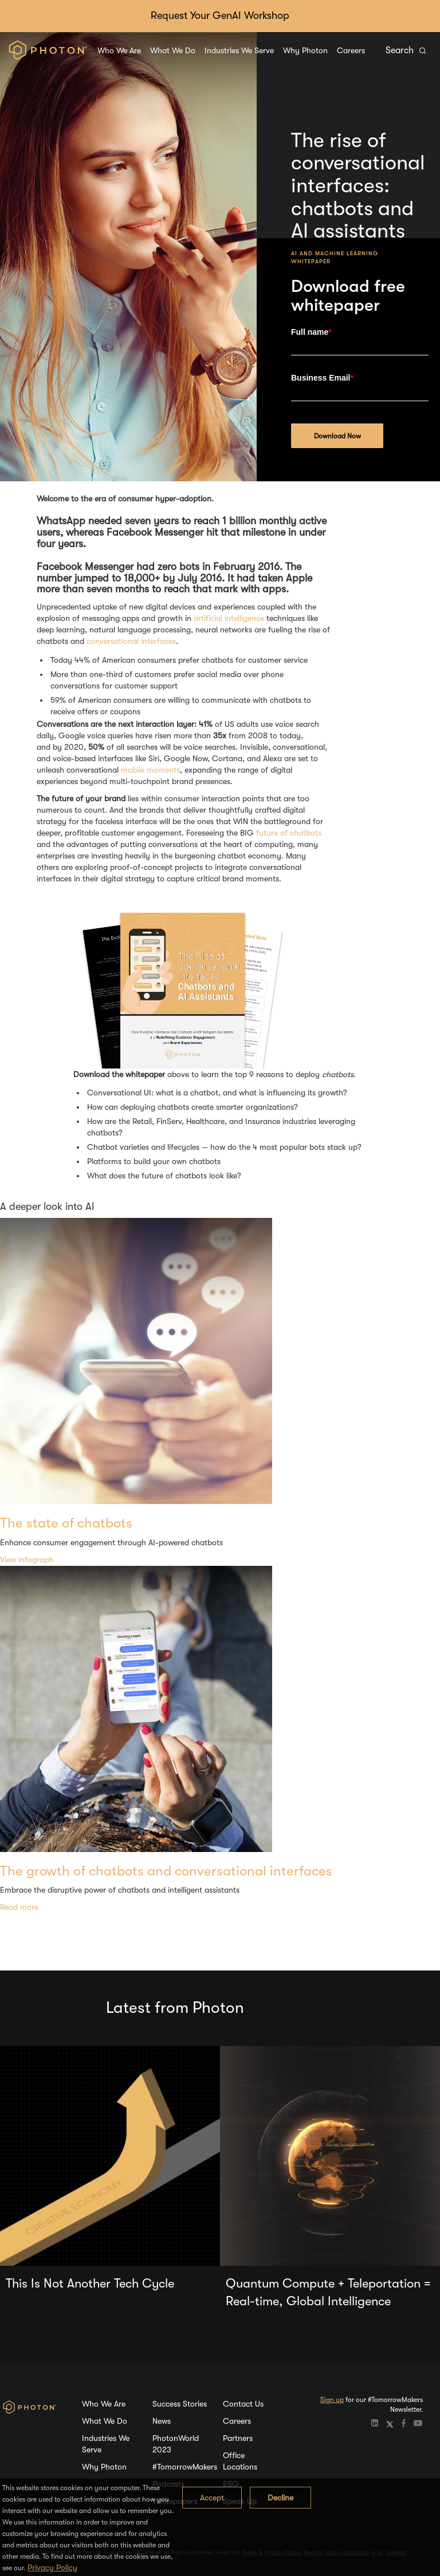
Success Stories (179, 2403)
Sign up (332, 2400)
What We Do (172, 50)
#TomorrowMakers (184, 2466)
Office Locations (240, 2461)
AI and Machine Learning (334, 253)
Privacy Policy (52, 2567)
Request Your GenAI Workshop (220, 15)
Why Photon (305, 50)
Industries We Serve (239, 50)
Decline (280, 2497)
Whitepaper (311, 261)
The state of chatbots (66, 1523)
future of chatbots (288, 832)
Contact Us (243, 2403)
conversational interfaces (131, 641)
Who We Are (119, 50)
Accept (212, 2497)
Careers (351, 50)
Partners (238, 2438)
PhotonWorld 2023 (175, 2443)
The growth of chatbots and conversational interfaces (166, 1871)
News (161, 2420)
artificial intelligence (229, 618)
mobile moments (150, 769)
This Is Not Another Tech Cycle (90, 2283)
